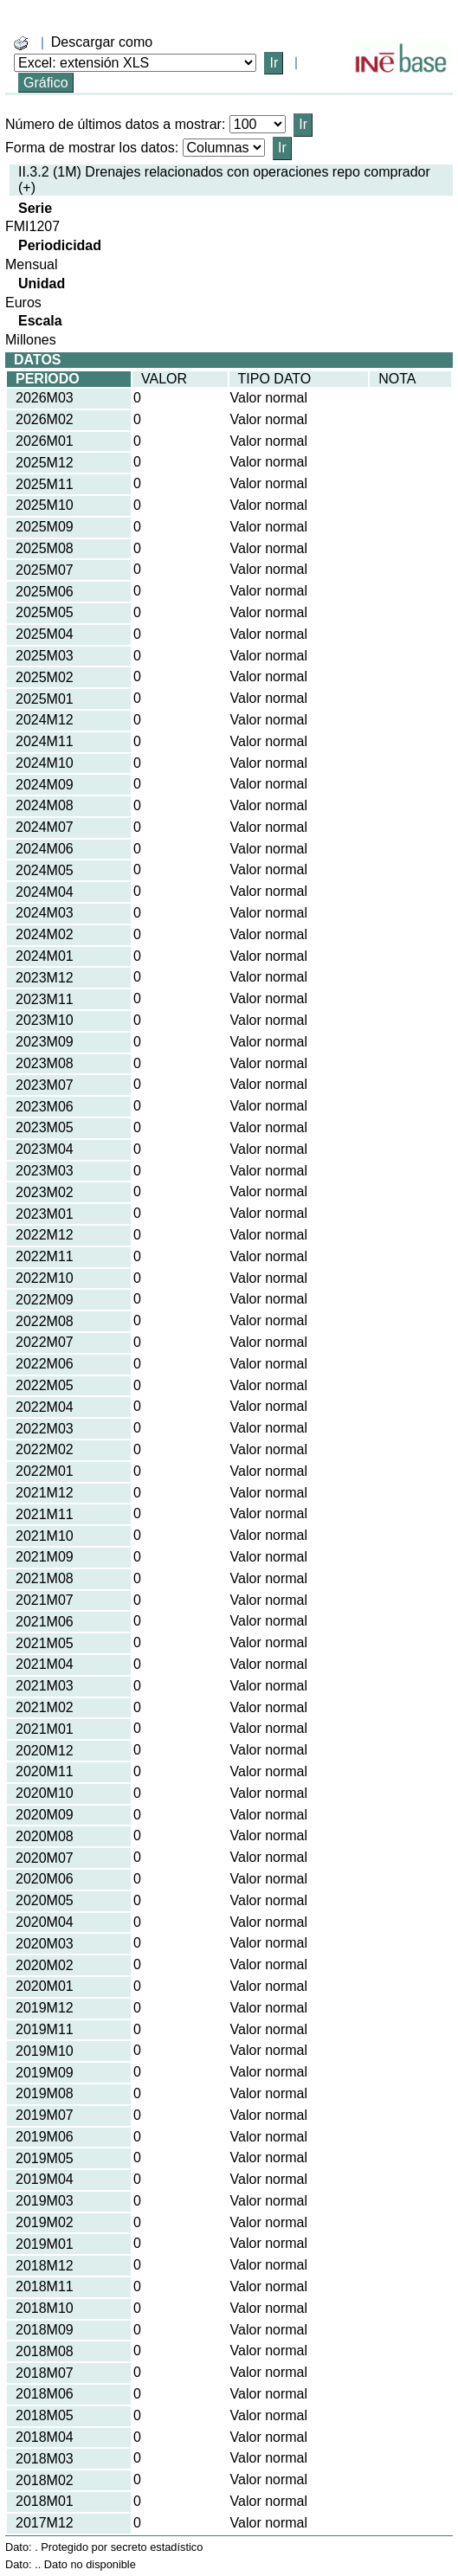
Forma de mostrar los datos (90, 147)
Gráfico (45, 82)
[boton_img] (21, 43)
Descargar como (101, 42)
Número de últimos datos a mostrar (113, 124)
